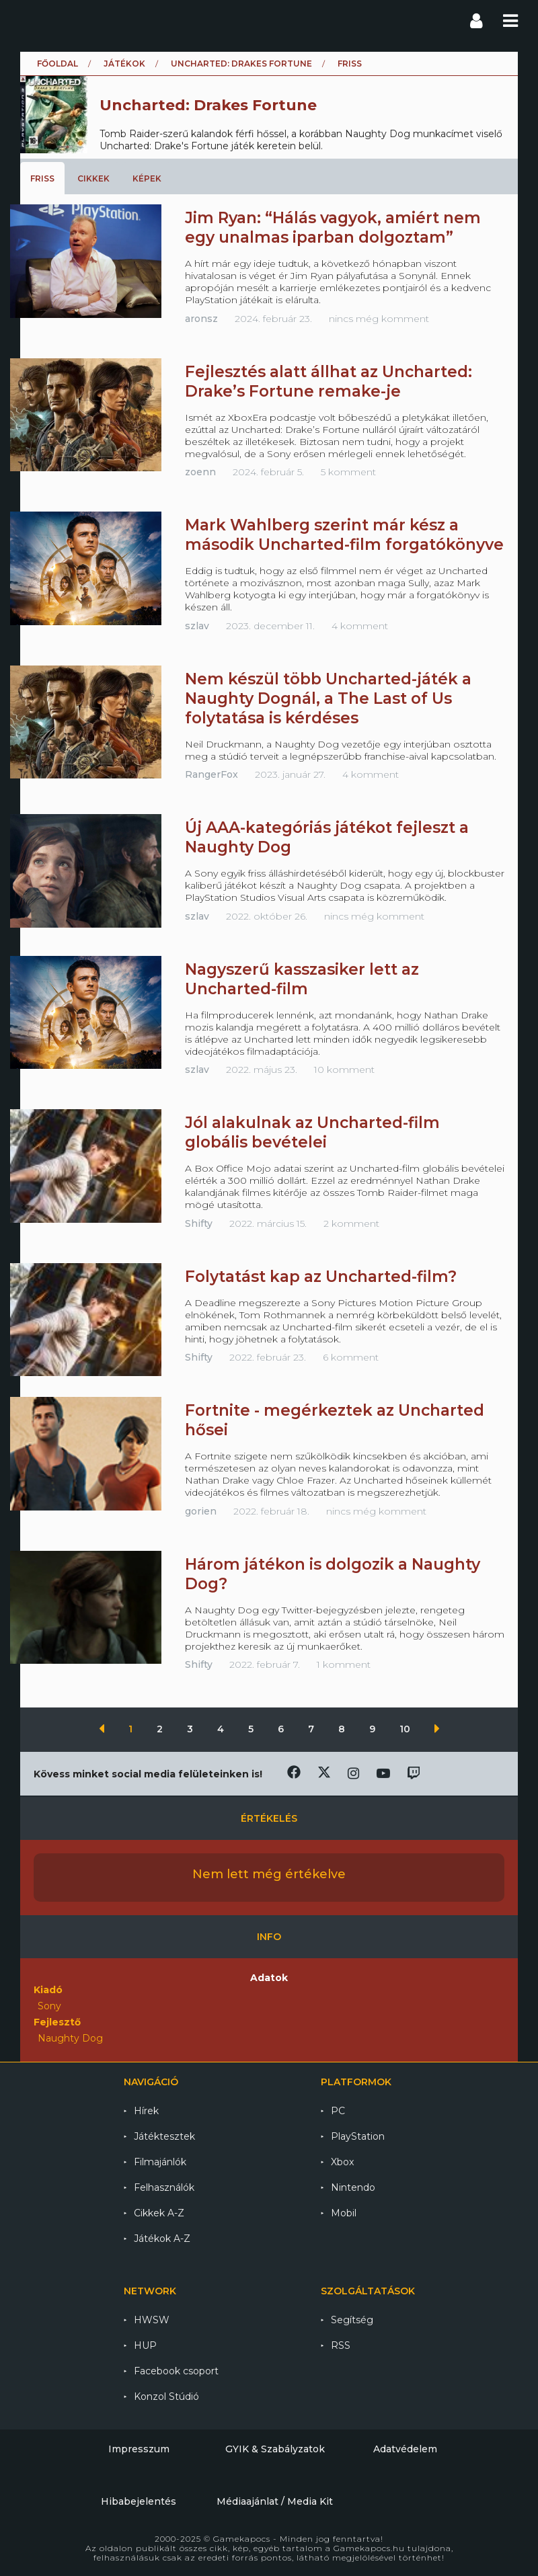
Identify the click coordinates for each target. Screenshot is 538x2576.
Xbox (342, 2162)
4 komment (360, 626)
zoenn (200, 472)
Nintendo (353, 2187)
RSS (340, 2345)
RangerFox (211, 774)
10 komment (344, 1069)
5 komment (348, 472)
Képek (146, 178)
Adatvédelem (405, 2449)
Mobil (343, 2213)
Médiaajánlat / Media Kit (275, 2501)
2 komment (351, 1223)
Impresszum (138, 2449)
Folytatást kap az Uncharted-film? (321, 1276)
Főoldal (57, 63)
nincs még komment (379, 319)
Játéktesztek (164, 2136)
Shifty (199, 1223)
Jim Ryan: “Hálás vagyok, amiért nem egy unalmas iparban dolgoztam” (333, 227)
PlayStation (358, 2136)
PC (338, 2111)
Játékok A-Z (162, 2238)
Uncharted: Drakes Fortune (241, 63)
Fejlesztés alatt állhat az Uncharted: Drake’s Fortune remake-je (328, 381)
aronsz (201, 319)
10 (406, 1729)
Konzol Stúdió (166, 2396)
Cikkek (93, 178)
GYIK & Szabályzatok (275, 2449)
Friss (42, 178)
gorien (201, 1511)
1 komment (344, 1664)
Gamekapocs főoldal (32, 20)
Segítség (352, 2320)
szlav (197, 626)
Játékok (124, 63)
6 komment (351, 1357)
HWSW (151, 2320)
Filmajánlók (160, 2162)
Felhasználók (164, 2187)
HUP (145, 2345)
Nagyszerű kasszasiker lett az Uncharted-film (302, 979)
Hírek (146, 2111)
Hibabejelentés (138, 2501)
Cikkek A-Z (159, 2213)
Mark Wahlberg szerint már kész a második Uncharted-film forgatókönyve (344, 535)
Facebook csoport (176, 2371)
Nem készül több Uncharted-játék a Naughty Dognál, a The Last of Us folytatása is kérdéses (328, 698)
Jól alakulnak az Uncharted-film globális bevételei (312, 1132)
